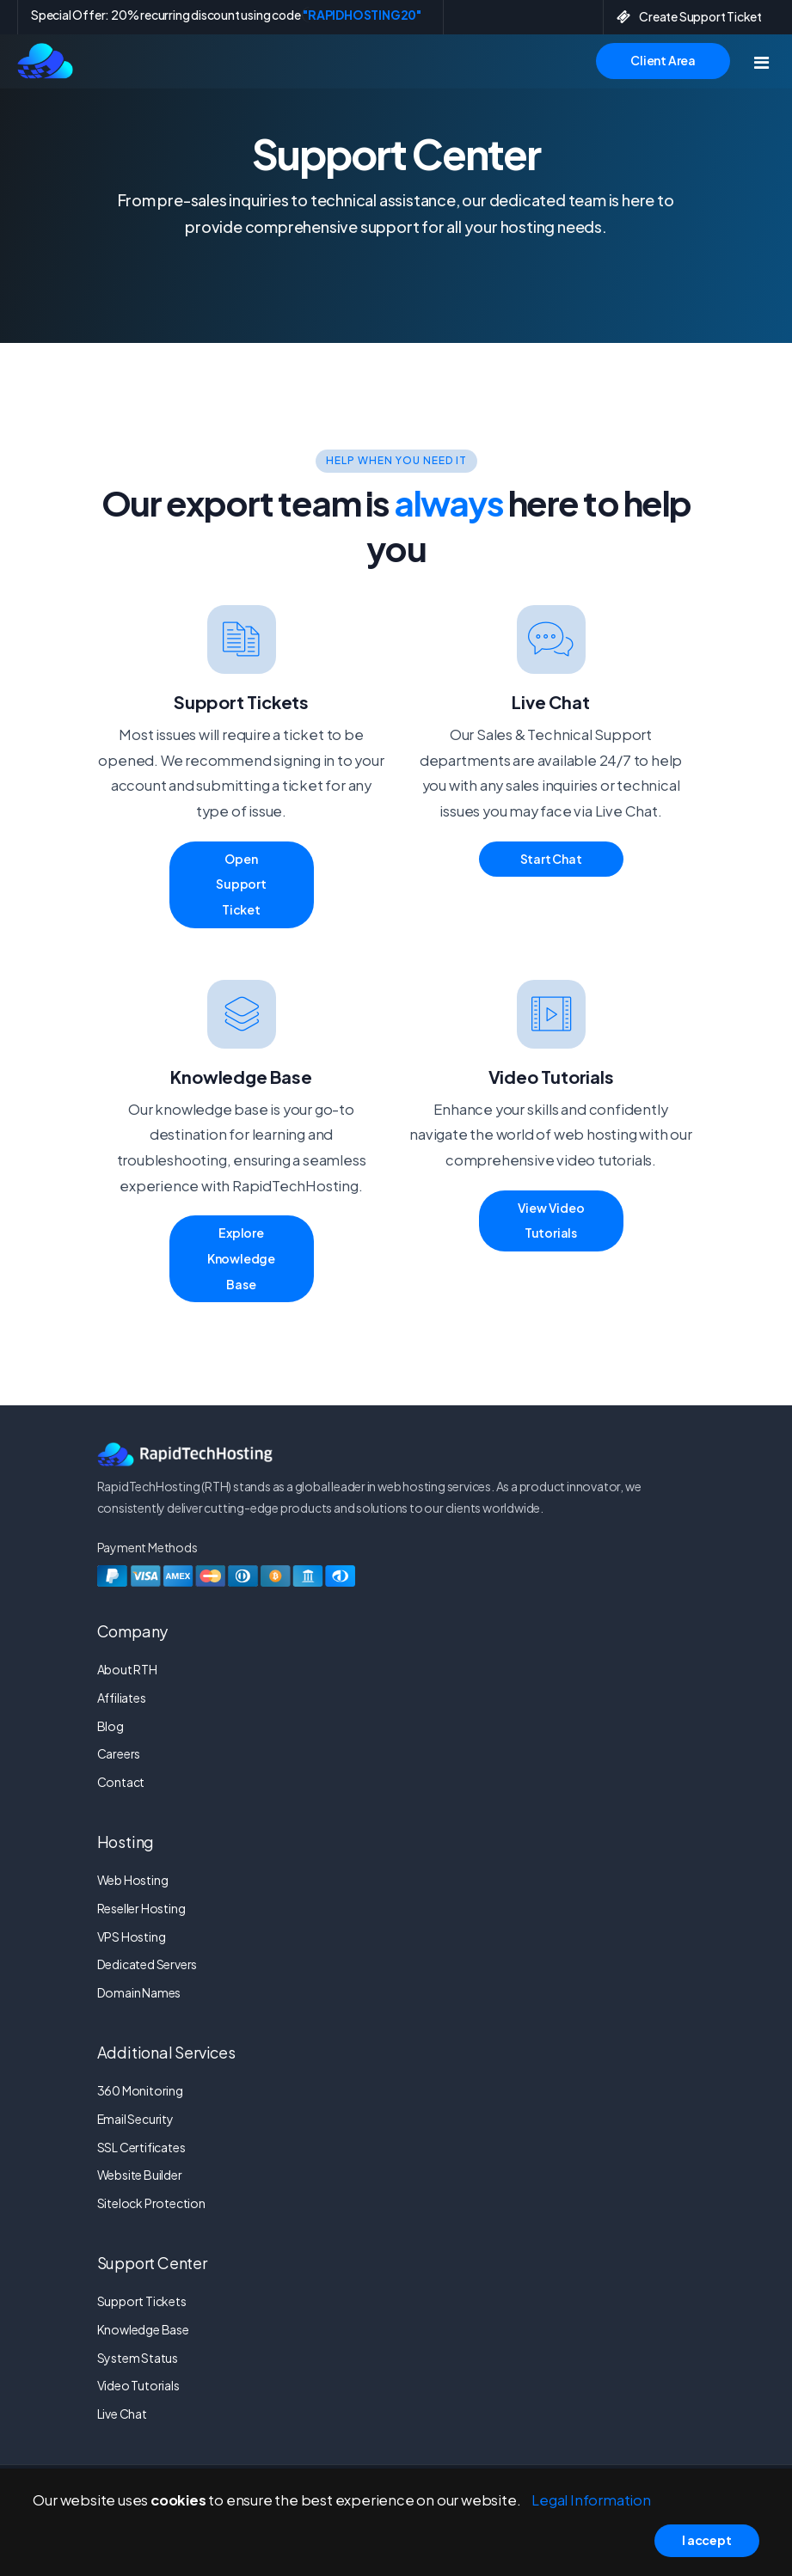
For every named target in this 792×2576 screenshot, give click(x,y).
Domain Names (139, 1992)
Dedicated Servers (147, 1964)
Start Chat (551, 858)
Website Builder (139, 2174)
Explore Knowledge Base (241, 1258)
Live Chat (122, 2413)
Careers (119, 1753)
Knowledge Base (143, 2329)
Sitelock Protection (151, 2203)
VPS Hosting (131, 1936)
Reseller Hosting (141, 1908)
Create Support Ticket (689, 16)
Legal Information (591, 2500)
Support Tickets (142, 2301)
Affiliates (121, 1697)
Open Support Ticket (241, 884)
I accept (706, 2540)
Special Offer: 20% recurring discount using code (226, 14)
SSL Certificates (141, 2147)
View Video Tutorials (551, 1220)
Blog (110, 1726)
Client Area (663, 60)
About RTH (127, 1669)
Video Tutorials (138, 2385)
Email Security (135, 2118)
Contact (121, 1782)
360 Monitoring (140, 2090)
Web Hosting (133, 1880)
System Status (137, 2357)
